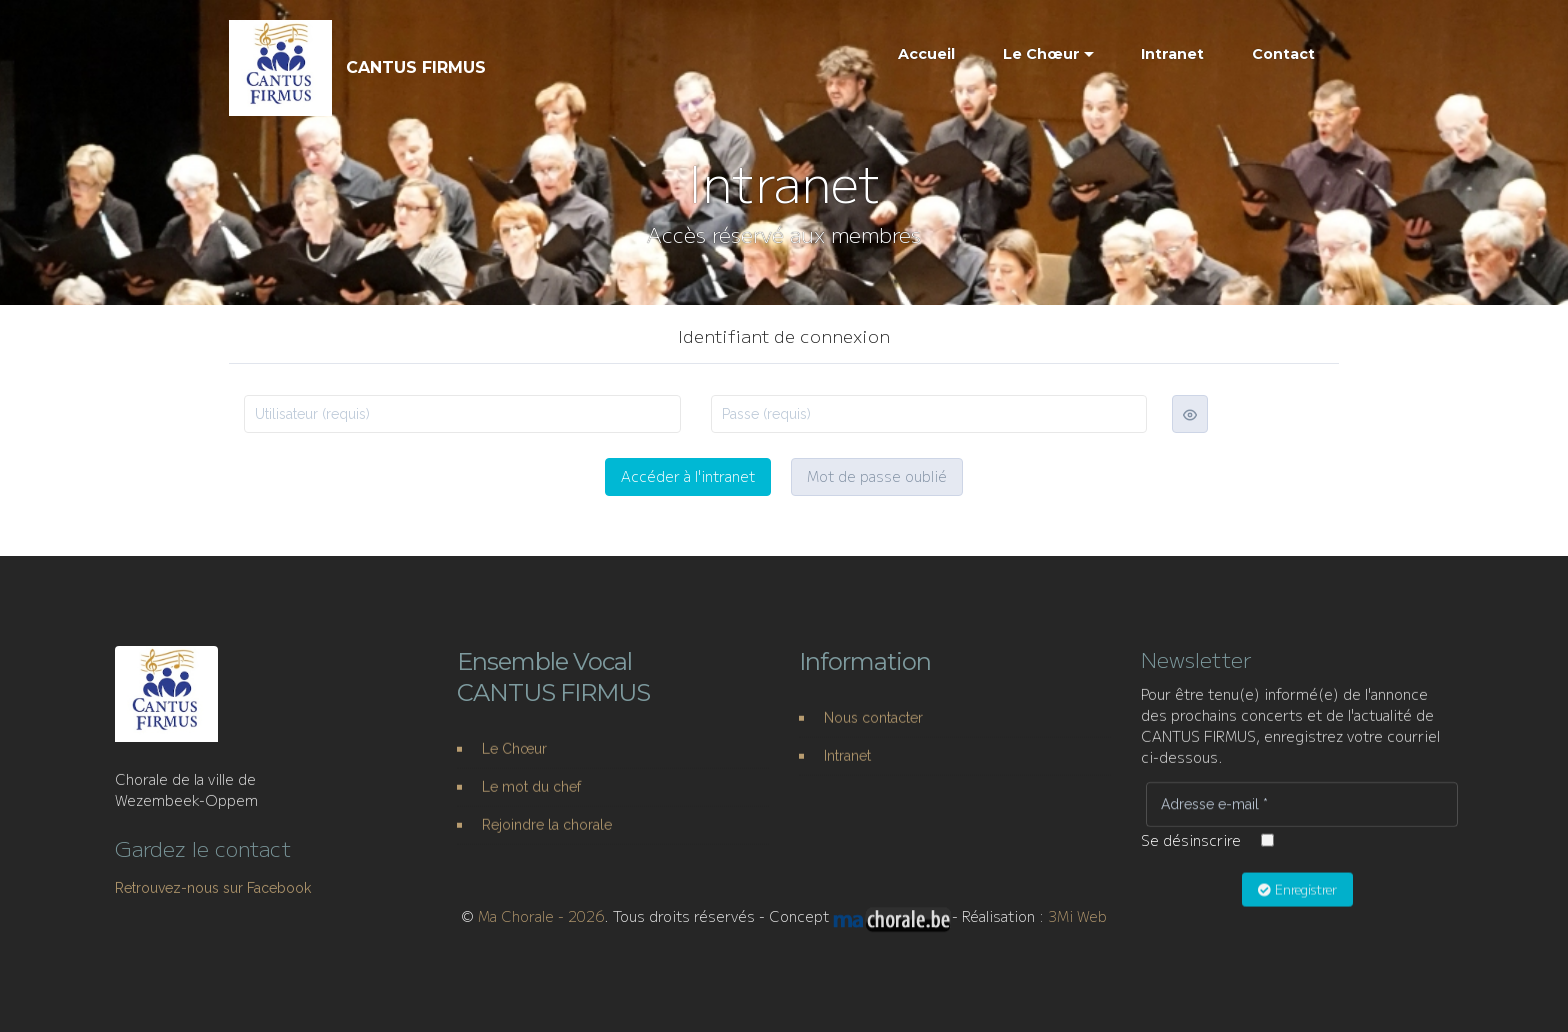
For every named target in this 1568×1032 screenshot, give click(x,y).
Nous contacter (873, 735)
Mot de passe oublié (877, 477)
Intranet (1172, 54)
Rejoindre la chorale (547, 842)
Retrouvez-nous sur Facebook (213, 905)
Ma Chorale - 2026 (541, 926)
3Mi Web (1077, 926)
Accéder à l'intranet (688, 477)
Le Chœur (1041, 54)
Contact (1283, 54)
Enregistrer (1297, 905)
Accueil (926, 54)
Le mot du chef (531, 805)
